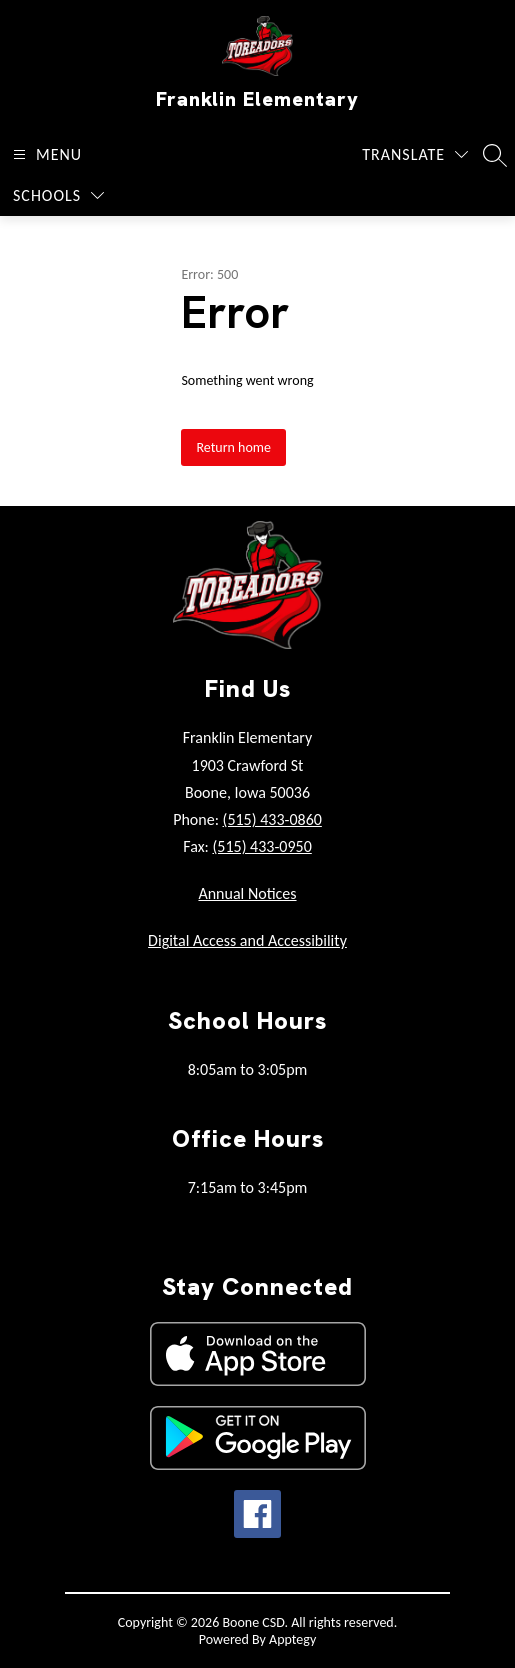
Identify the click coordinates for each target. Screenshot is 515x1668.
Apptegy (292, 1639)
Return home (233, 447)
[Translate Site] (415, 154)
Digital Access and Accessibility (247, 940)
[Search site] (495, 155)
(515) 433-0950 (261, 846)
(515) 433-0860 (272, 819)
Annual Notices (247, 893)
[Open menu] (45, 154)
